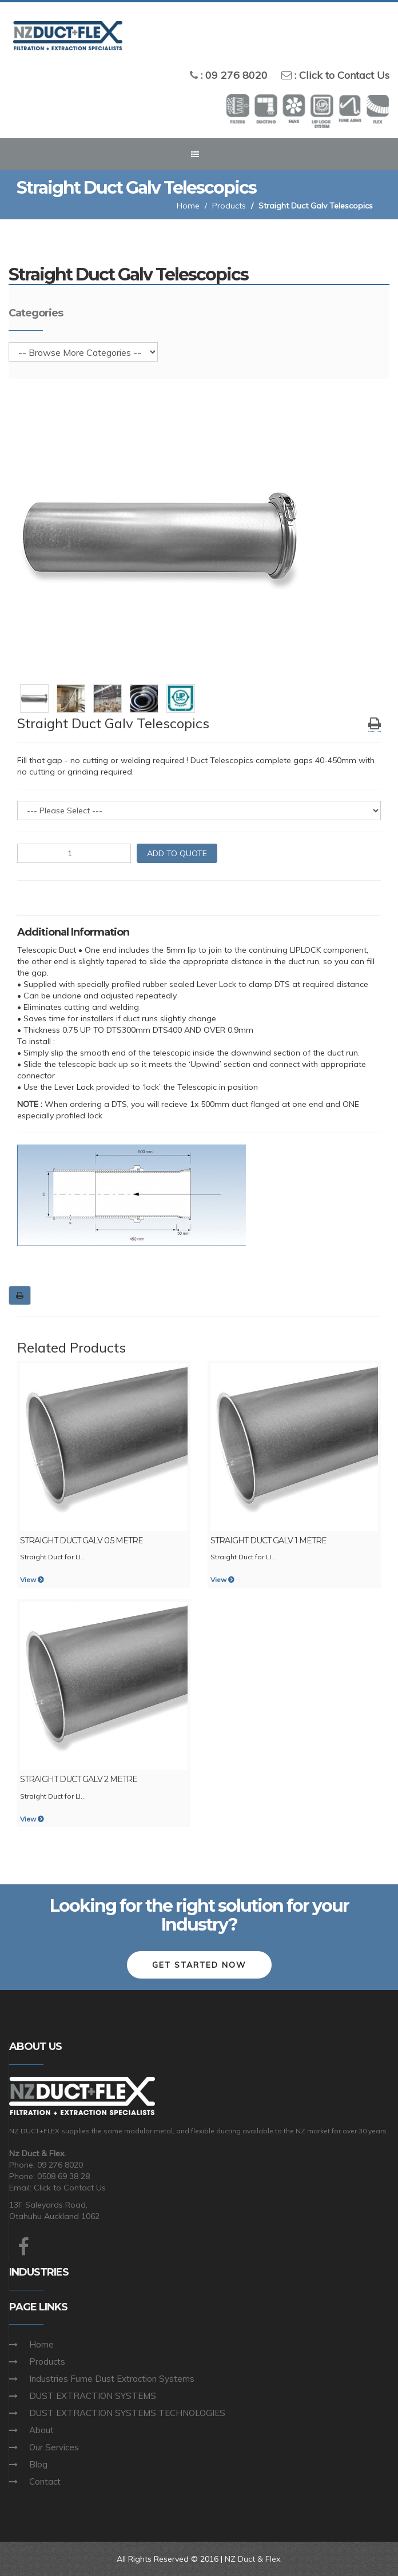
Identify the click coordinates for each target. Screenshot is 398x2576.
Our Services (54, 2447)
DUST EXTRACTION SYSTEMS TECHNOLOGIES (127, 2413)
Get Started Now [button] (199, 1965)
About (41, 2430)
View (31, 1579)
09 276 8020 (236, 75)
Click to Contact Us (344, 75)
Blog (38, 2464)
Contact (45, 2481)
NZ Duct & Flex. (253, 2559)
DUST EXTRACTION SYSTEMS (92, 2395)
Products (229, 205)
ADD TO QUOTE (177, 853)
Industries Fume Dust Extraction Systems (111, 2378)
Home (188, 205)
